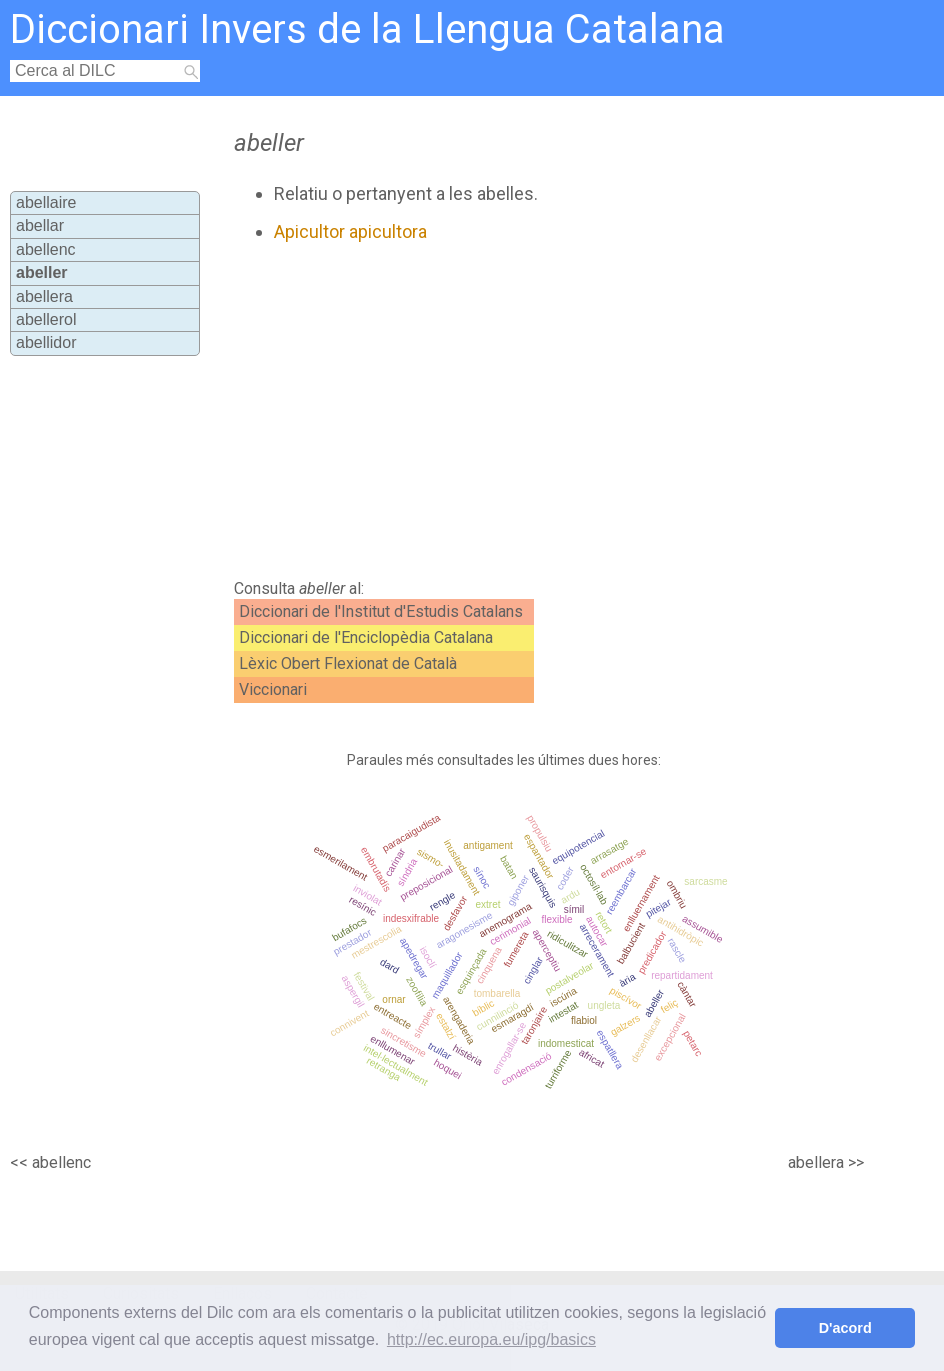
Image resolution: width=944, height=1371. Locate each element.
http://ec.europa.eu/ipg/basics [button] (491, 1339)
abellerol (46, 319)
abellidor (46, 342)
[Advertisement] (487, 411)
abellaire (46, 202)
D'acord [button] (845, 1328)
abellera (44, 296)
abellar (40, 225)
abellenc (46, 249)
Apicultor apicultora (350, 231)
